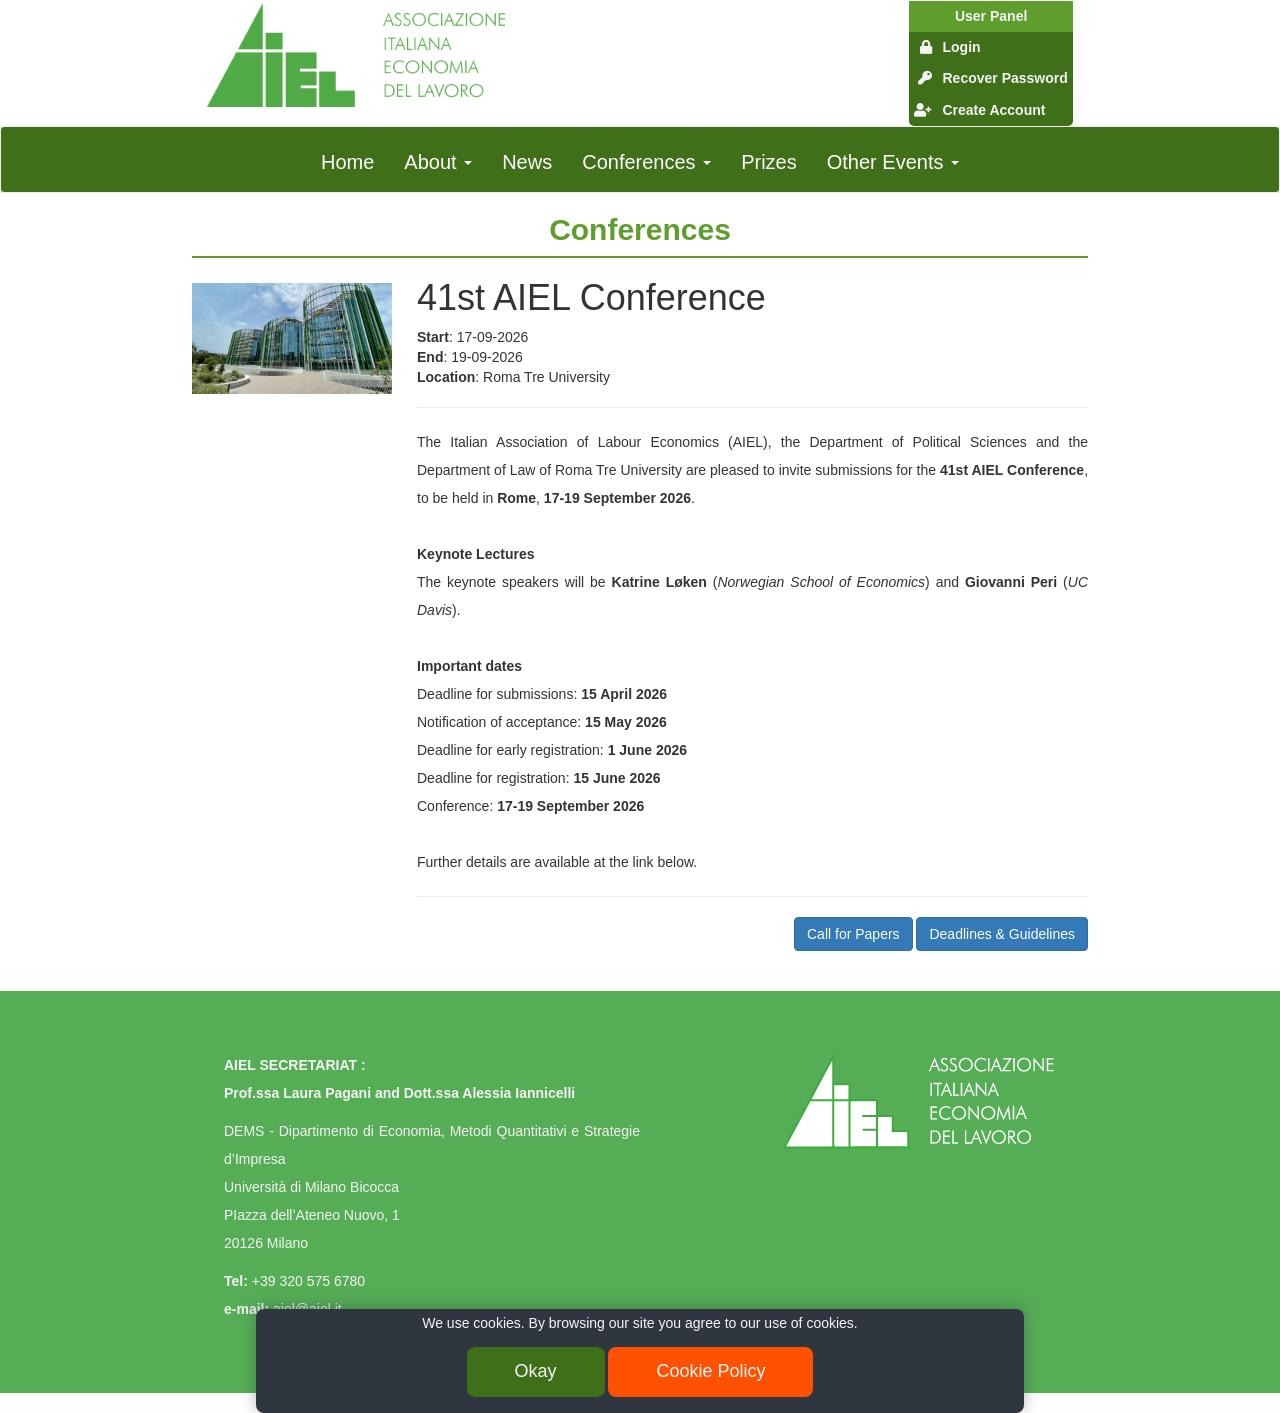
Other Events (893, 162)
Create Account (993, 110)
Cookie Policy (710, 1371)
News (527, 162)
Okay (536, 1371)
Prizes (769, 162)
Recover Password (1004, 78)
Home (347, 162)
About (438, 162)
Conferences (646, 162)
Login (961, 47)
